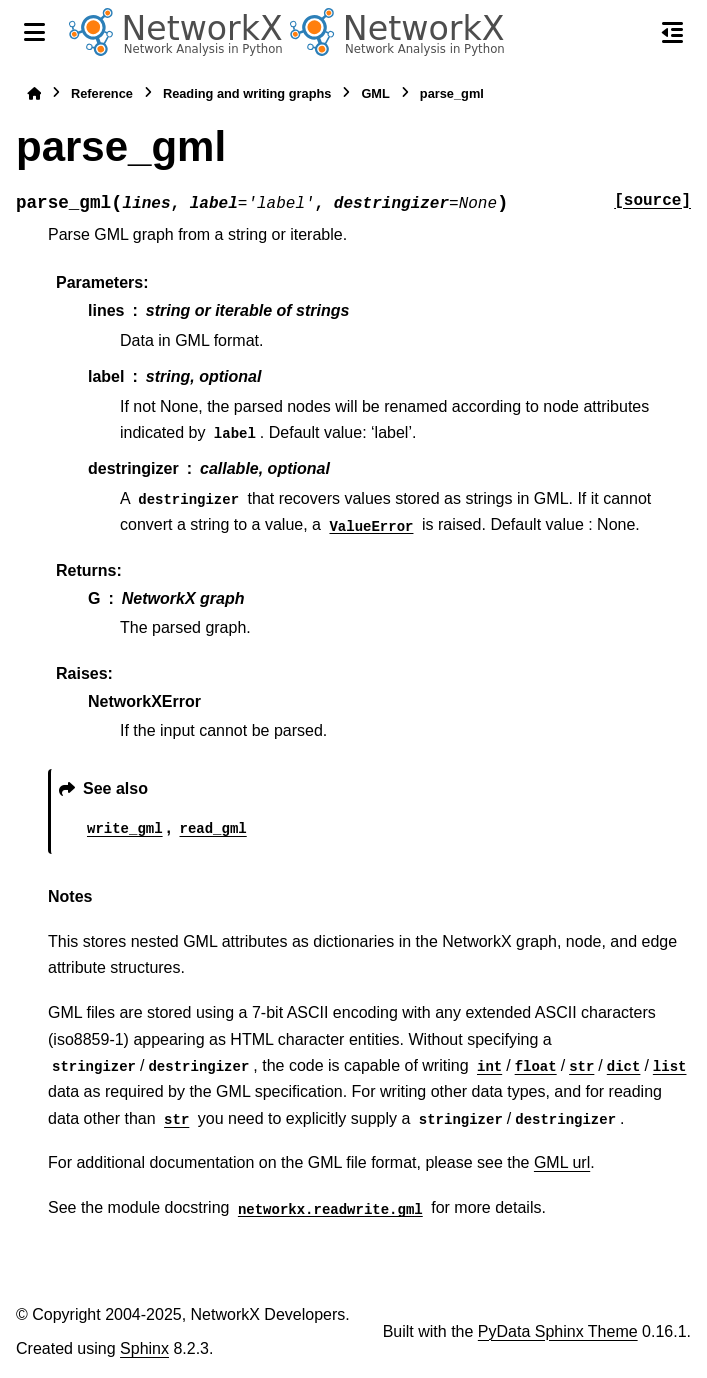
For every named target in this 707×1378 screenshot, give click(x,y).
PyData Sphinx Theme (558, 1331)
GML (375, 93)
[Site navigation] (34, 32)
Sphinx (144, 1348)
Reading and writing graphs (247, 93)
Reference (102, 93)
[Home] (34, 93)
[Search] (630, 33)
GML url (562, 1162)
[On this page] (672, 32)
